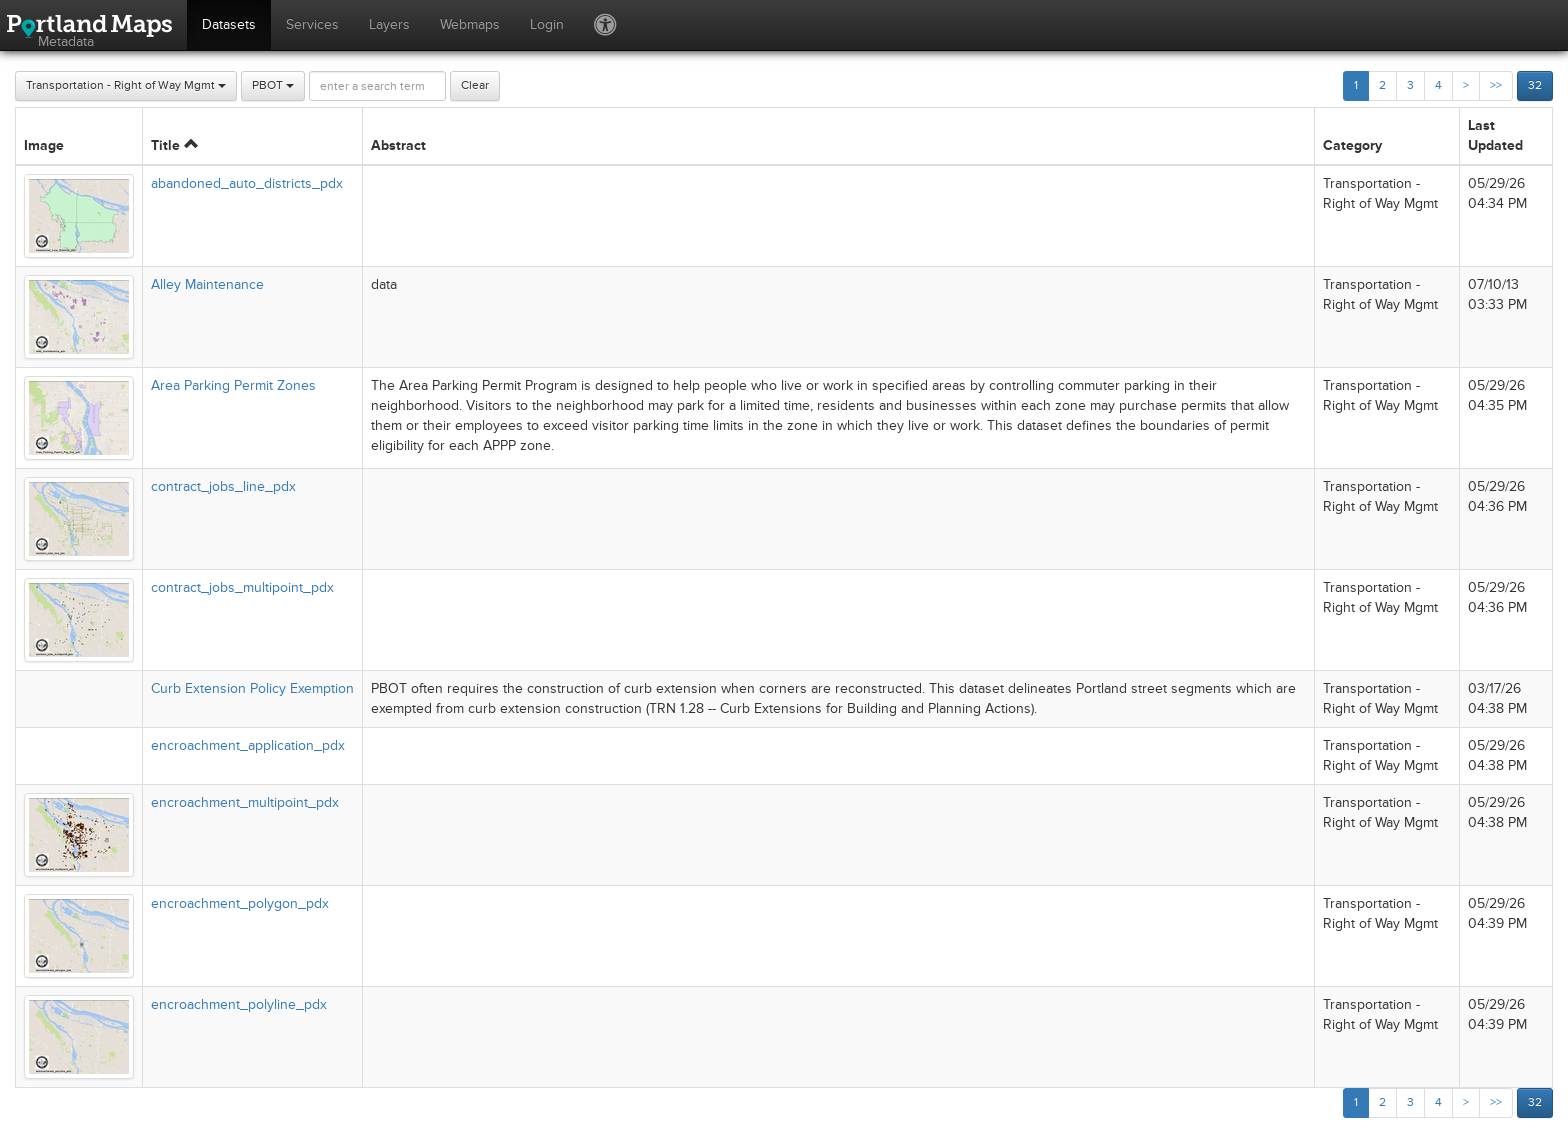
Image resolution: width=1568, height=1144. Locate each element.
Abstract (398, 145)
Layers (389, 24)
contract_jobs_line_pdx (223, 486)
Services (312, 24)
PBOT (273, 85)
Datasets (229, 24)
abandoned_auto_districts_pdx (247, 183)
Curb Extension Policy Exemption (252, 688)
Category (1352, 145)
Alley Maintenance (207, 284)
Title (174, 145)
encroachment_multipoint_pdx (245, 802)
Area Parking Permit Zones (233, 385)
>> (1496, 85)
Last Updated (1495, 135)
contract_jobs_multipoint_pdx (242, 587)
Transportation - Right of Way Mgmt (126, 85)
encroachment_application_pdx (248, 745)
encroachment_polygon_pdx (240, 903)
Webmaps (470, 24)
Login (547, 24)
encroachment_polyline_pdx (239, 1004)
